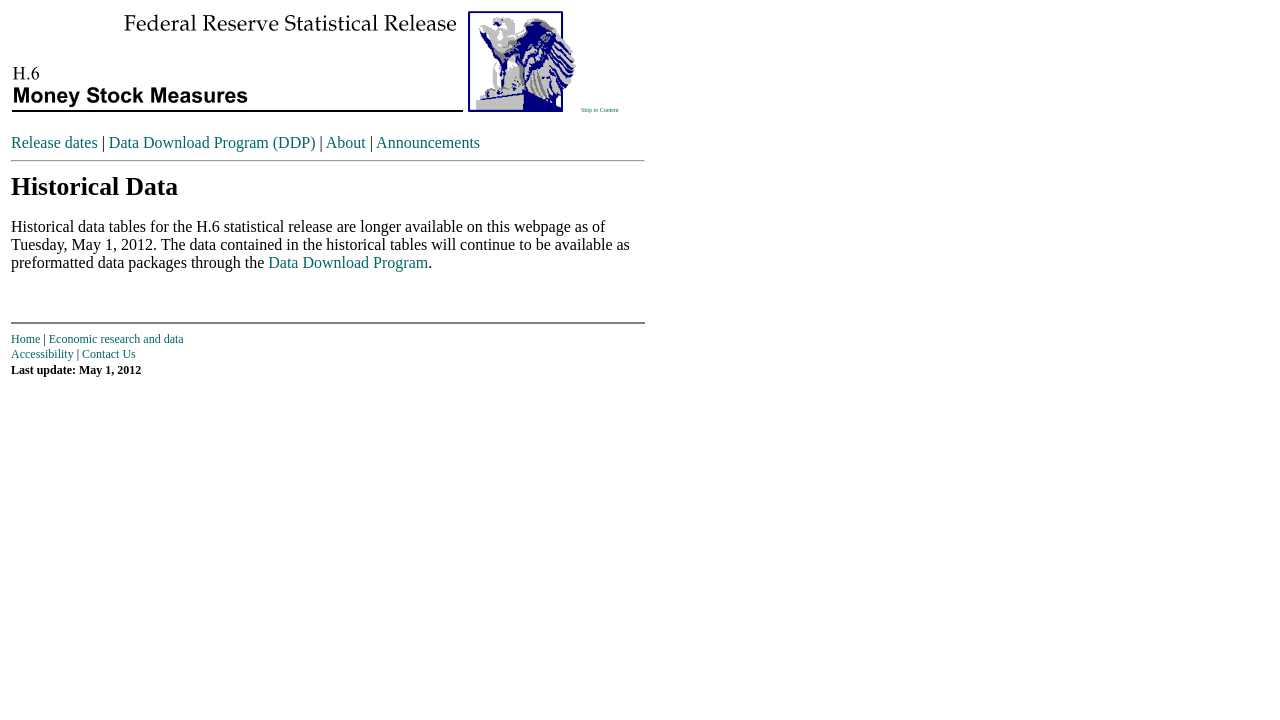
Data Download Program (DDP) (212, 142)
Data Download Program (348, 262)
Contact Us (109, 354)
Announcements (428, 142)
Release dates (54, 142)
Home (25, 339)
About (346, 142)
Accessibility (42, 354)
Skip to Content (600, 110)
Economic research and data (116, 339)
